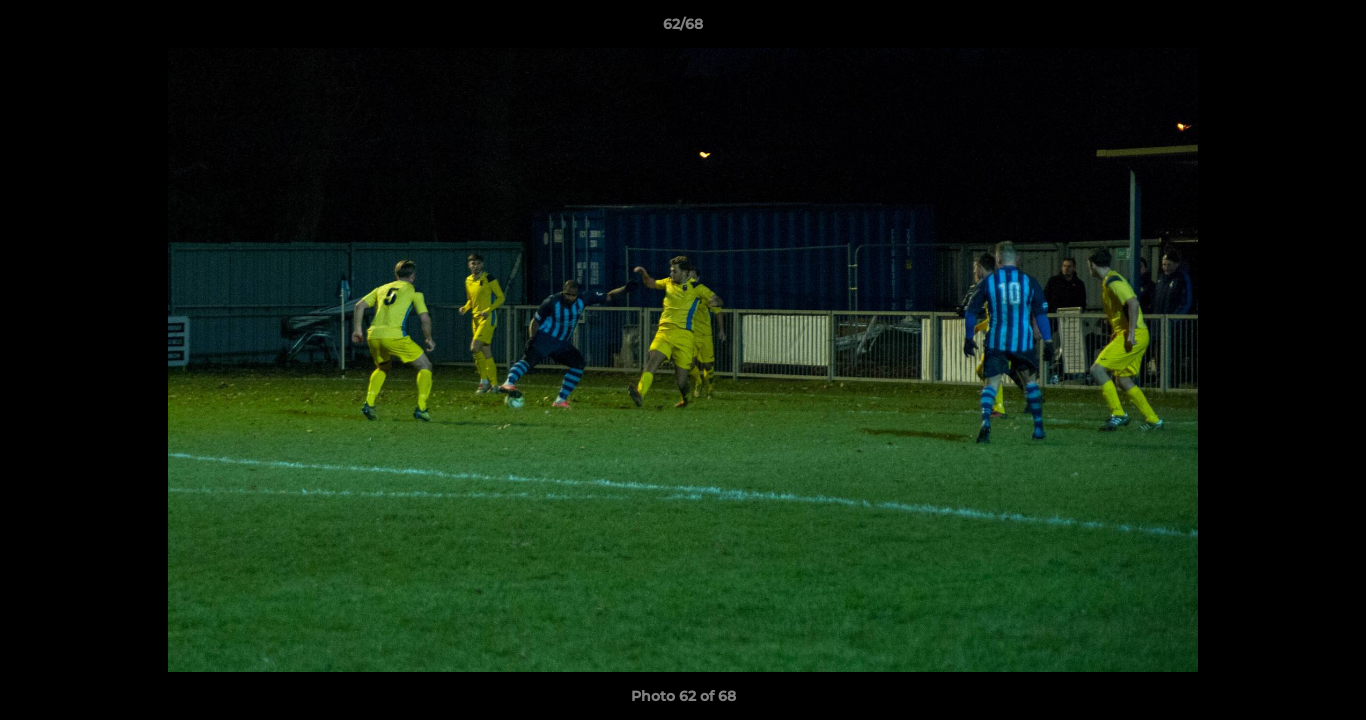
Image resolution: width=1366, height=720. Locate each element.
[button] (1330, 29)
